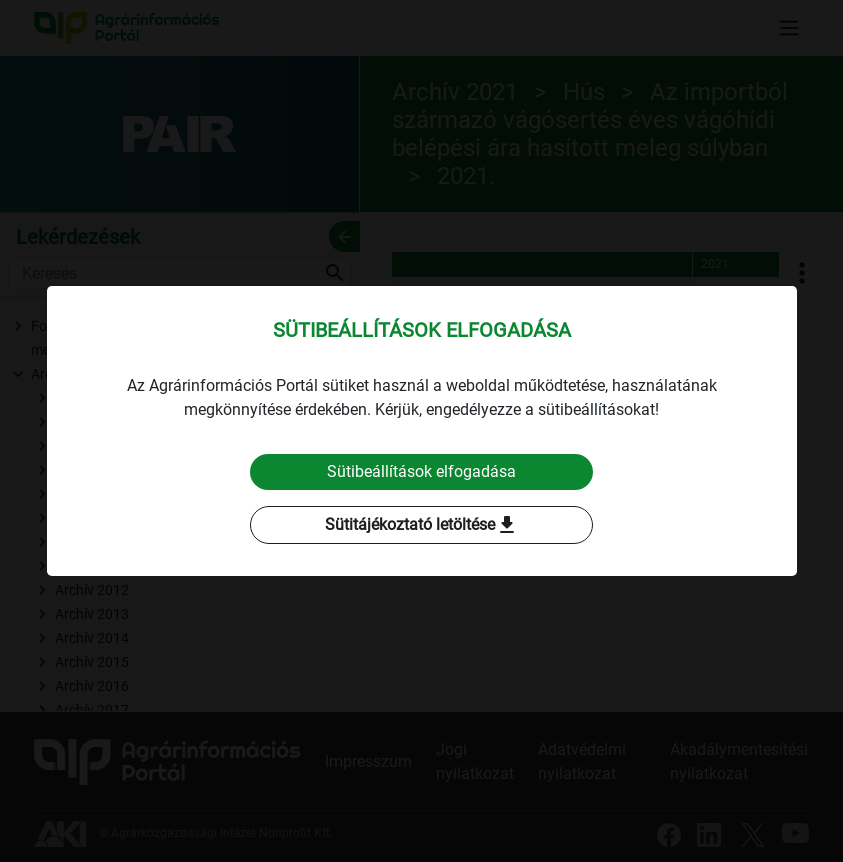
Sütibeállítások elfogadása (421, 471)
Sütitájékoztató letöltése (422, 525)
